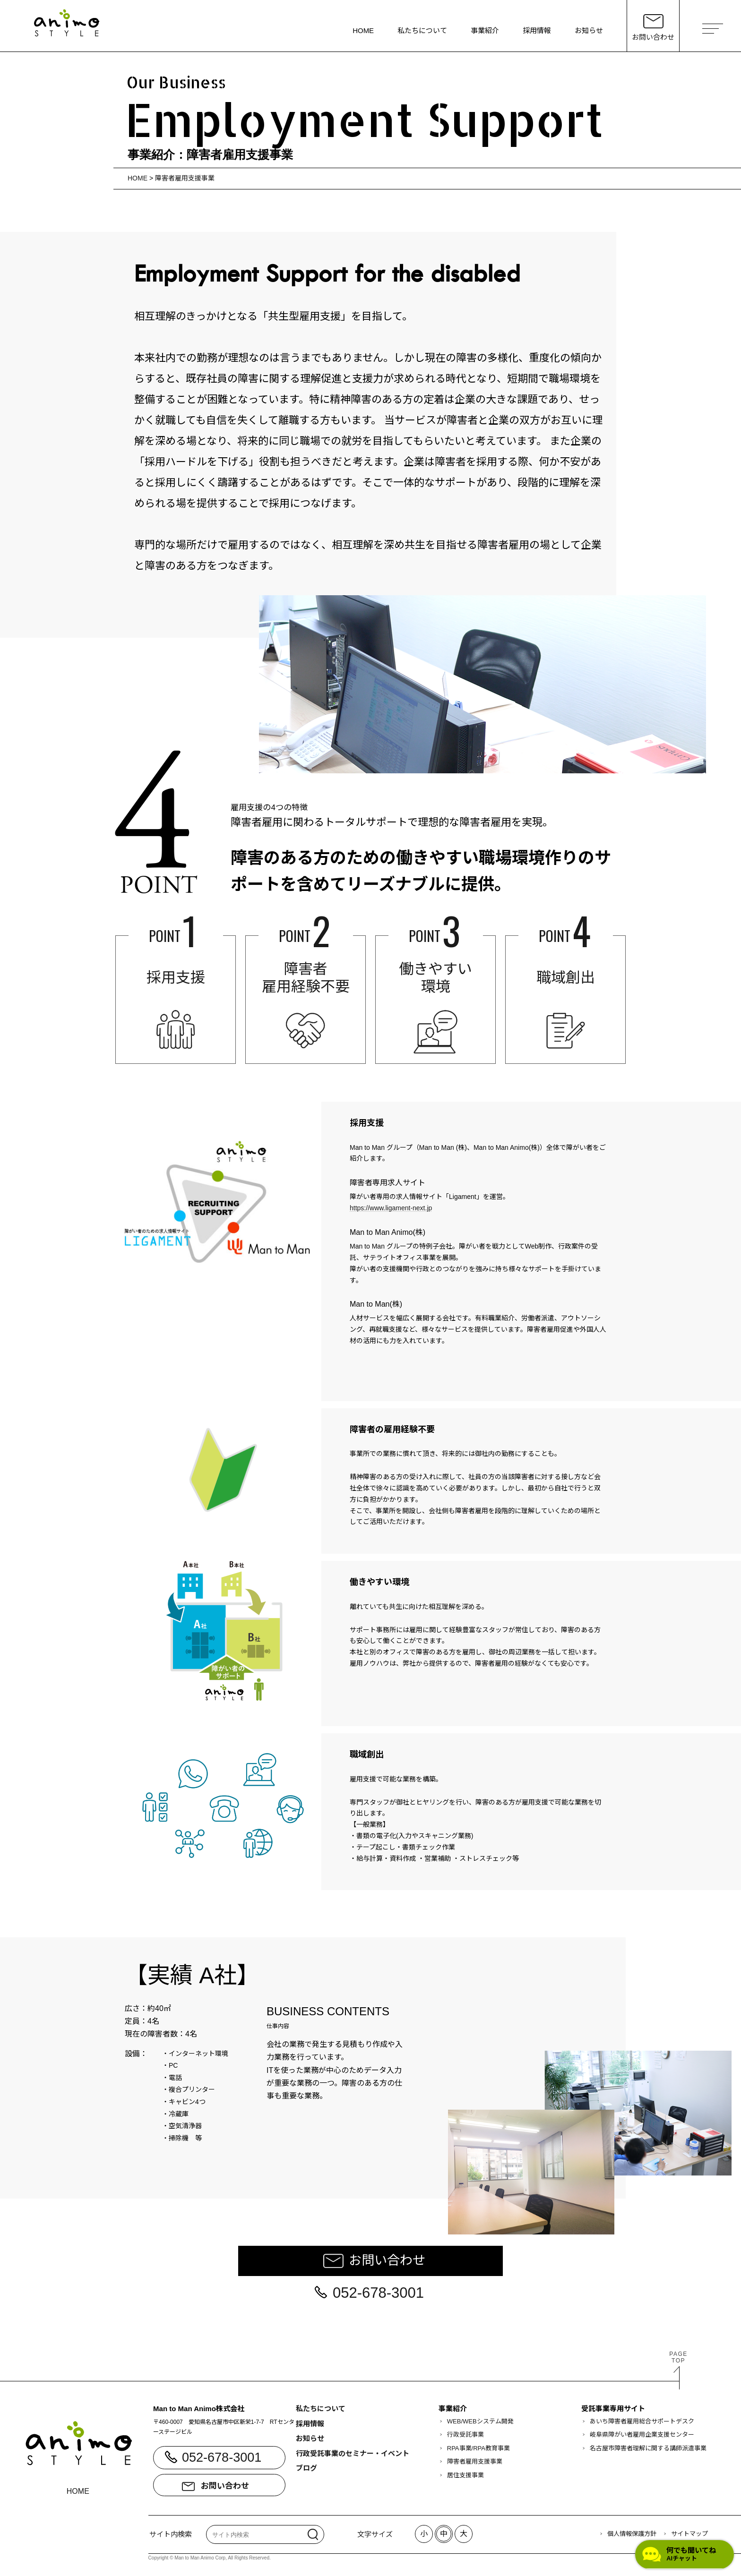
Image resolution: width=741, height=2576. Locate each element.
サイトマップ (689, 2533)
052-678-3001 (378, 2293)
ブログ (306, 2468)
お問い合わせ (387, 2260)
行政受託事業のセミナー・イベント (352, 2453)
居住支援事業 (465, 2475)
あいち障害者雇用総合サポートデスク (642, 2421)
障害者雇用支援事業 (185, 178)
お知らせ (589, 30)
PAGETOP (678, 2357)
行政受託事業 (465, 2434)
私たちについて (422, 30)
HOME (363, 30)
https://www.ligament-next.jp (391, 1208)
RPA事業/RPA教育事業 (478, 2448)
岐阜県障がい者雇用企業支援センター (642, 2434)
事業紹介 (485, 30)
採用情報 (537, 30)
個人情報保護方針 (631, 2533)
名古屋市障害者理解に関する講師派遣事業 (648, 2448)
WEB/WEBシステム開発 (480, 2421)
